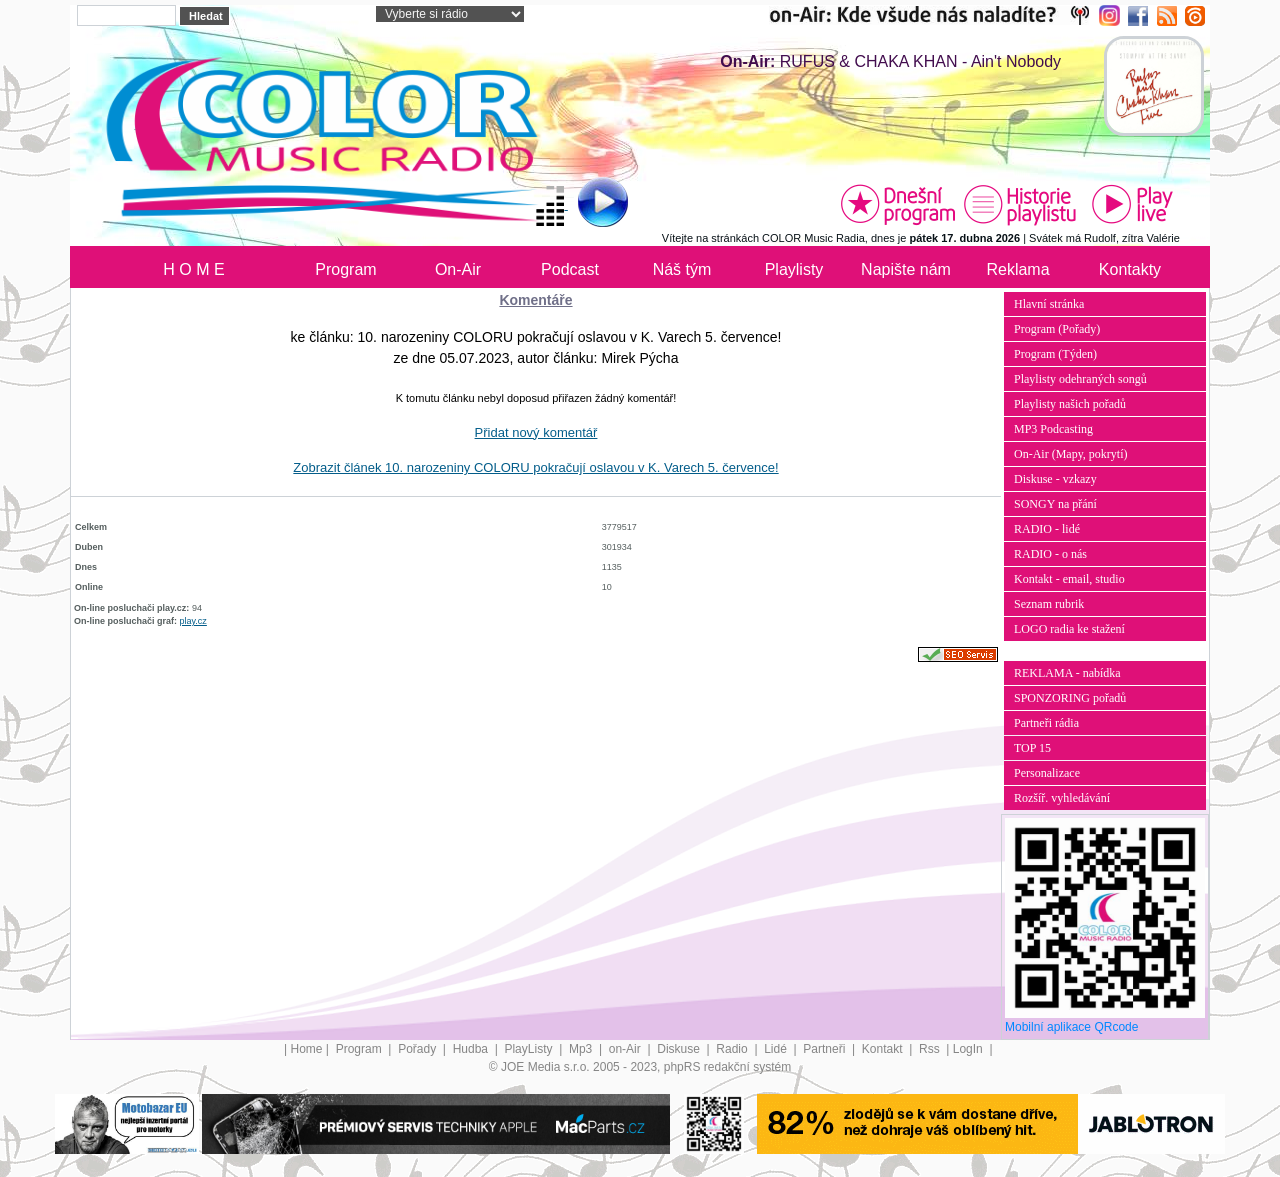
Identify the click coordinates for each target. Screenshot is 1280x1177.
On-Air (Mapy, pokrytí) (1071, 454)
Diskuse (680, 1049)
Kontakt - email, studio (1069, 579)
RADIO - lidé (1047, 529)
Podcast (570, 269)
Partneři (825, 1049)
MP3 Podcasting (1053, 429)
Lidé (777, 1049)
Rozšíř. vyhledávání (1062, 798)
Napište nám (906, 269)
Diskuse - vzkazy (1055, 479)
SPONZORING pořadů (1070, 698)
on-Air (626, 1049)
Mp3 (582, 1049)
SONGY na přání (1055, 504)
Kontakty (1130, 269)
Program (345, 269)
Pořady (418, 1049)
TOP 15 (1032, 748)
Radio (733, 1049)
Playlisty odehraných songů (1080, 379)
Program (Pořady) (1057, 329)
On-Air (458, 269)
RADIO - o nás (1050, 554)
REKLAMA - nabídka (1067, 673)
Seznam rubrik (1049, 604)
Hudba (472, 1049)
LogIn (969, 1049)
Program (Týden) (1055, 354)
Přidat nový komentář (536, 432)
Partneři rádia (1046, 723)
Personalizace (1047, 773)
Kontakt (884, 1049)
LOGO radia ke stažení (1069, 629)
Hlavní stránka (1049, 304)
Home (307, 1049)
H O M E (193, 269)
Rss (931, 1049)
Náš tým (682, 269)
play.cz (193, 621)
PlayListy (529, 1049)
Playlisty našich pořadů (1070, 404)
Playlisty (794, 269)
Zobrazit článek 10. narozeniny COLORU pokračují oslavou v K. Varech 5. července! (535, 467)
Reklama (1017, 269)
